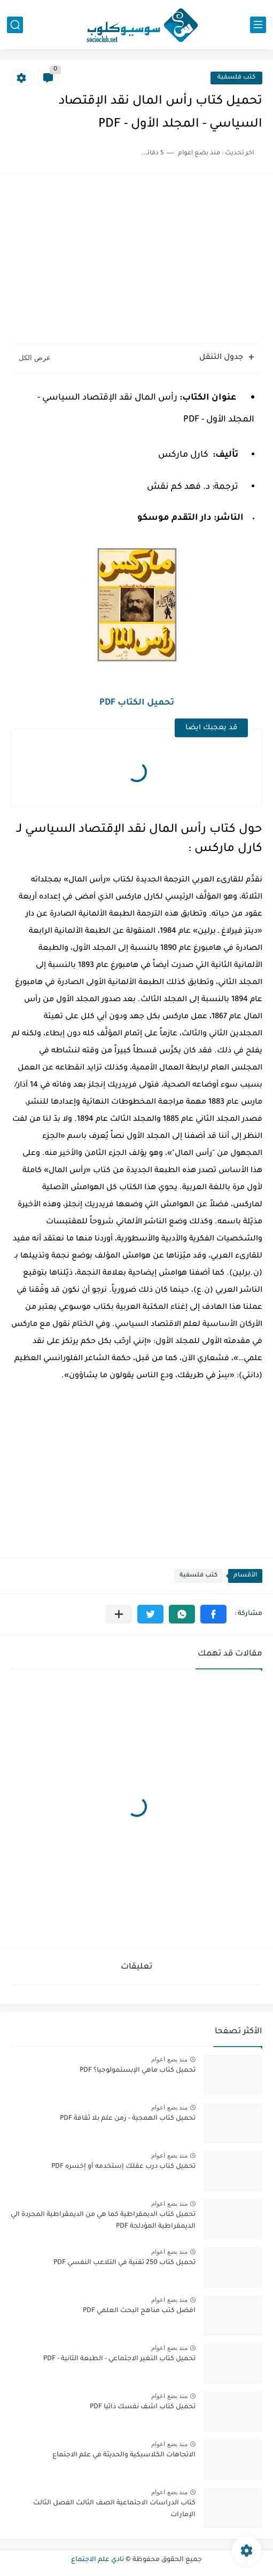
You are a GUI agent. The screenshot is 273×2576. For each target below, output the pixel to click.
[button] (213, 1614)
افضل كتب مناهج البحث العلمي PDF (139, 2311)
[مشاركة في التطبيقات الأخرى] (119, 1614)
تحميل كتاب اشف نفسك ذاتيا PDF (143, 2407)
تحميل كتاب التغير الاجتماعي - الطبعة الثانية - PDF (119, 2359)
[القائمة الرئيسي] (258, 25)
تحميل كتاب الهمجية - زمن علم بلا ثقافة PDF (128, 2118)
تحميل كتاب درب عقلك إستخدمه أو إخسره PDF (123, 2167)
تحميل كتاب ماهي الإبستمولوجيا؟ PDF (138, 2070)
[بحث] (15, 25)
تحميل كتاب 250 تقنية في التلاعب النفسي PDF (124, 2263)
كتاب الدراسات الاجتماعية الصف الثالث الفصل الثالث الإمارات (114, 2509)
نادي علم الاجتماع (97, 2560)
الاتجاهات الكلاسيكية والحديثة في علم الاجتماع (124, 2455)
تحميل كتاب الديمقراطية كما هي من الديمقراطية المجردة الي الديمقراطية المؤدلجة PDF (103, 2220)
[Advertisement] (136, 260)
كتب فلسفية (236, 77)
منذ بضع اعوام (169, 2059)
